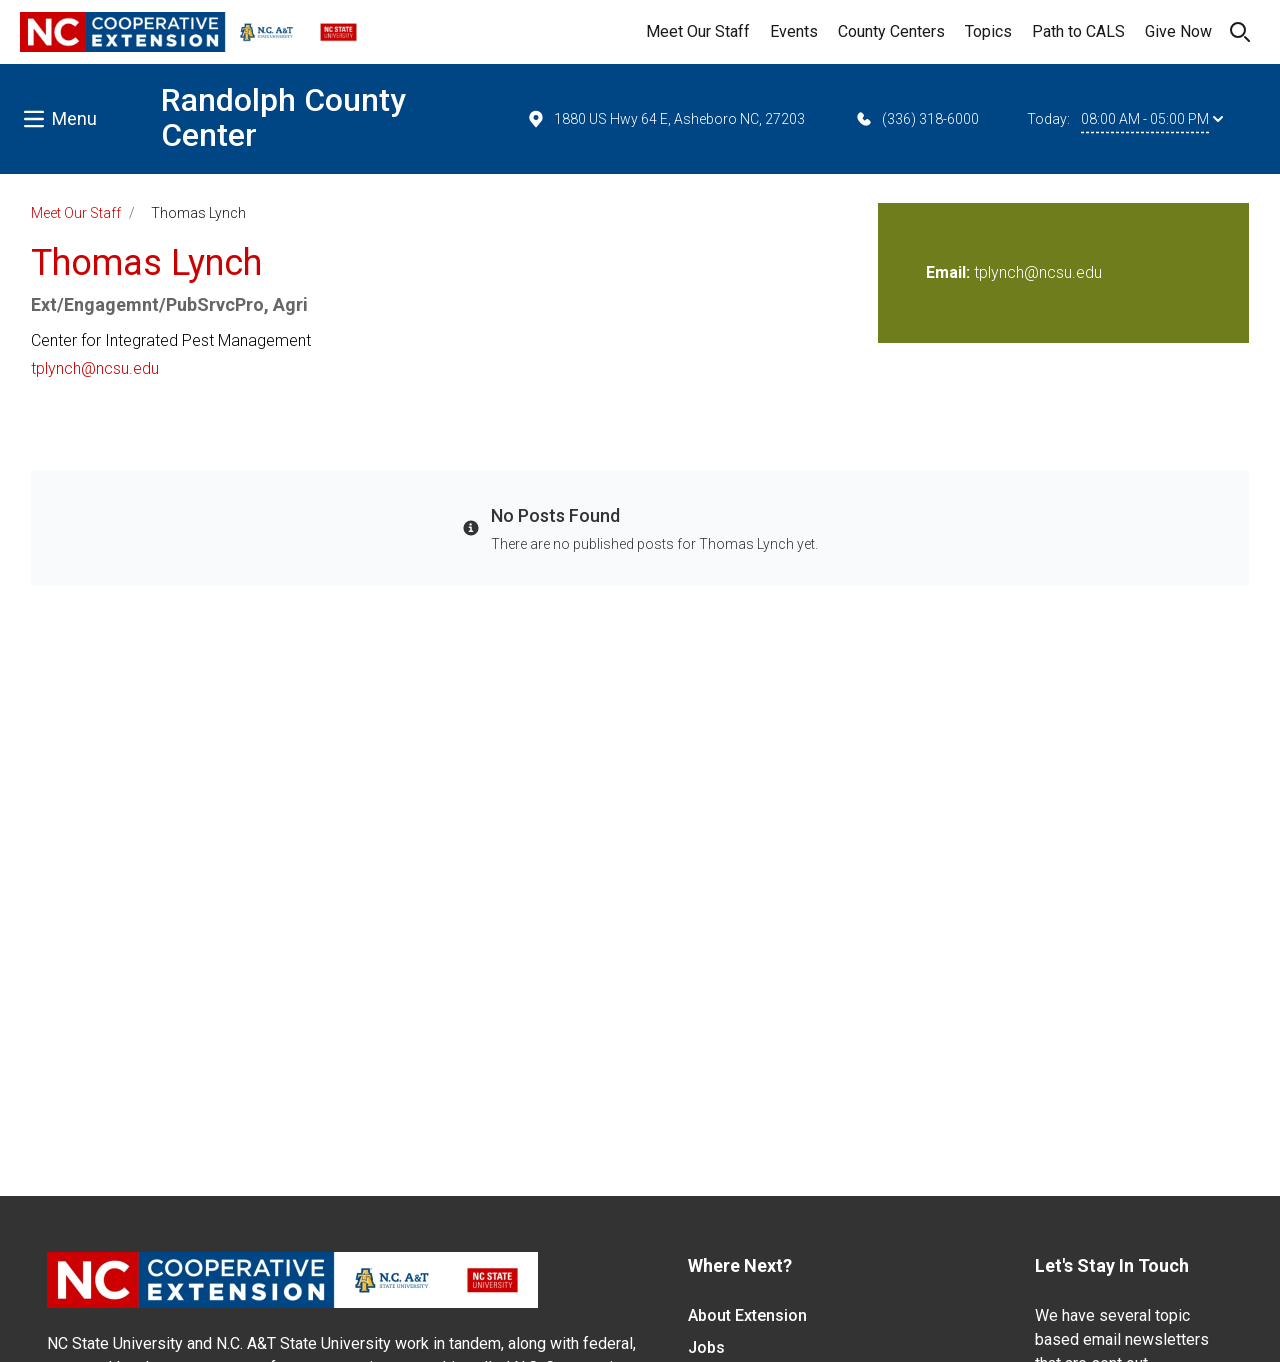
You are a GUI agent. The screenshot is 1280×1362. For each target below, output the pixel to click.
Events (794, 31)
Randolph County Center (283, 117)
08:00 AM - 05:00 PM (1152, 119)
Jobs (706, 1347)
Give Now (1178, 31)
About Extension (747, 1315)
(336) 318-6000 (916, 119)
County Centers (891, 31)
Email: (950, 272)
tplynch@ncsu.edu (95, 368)
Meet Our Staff (698, 31)
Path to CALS (1078, 31)
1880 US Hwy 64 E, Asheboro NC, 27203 (665, 119)
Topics (988, 31)
